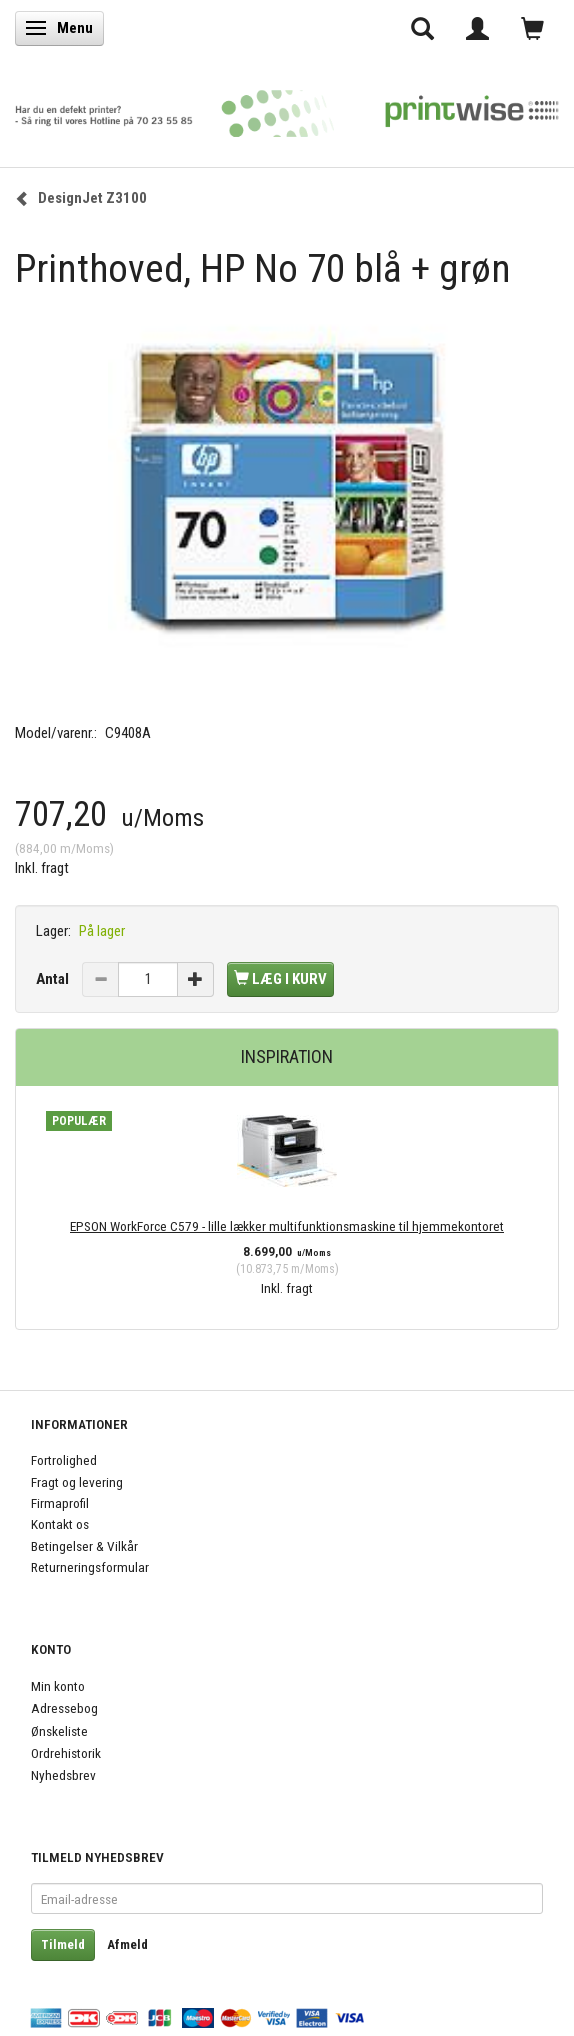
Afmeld (127, 1944)
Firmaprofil (60, 1503)
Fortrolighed (64, 1460)
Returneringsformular (90, 1567)
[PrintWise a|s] (287, 107)
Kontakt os (60, 1524)
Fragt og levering (77, 1482)
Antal (54, 979)
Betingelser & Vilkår (84, 1546)
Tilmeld (63, 1944)
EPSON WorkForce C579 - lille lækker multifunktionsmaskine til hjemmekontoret (287, 1226)
